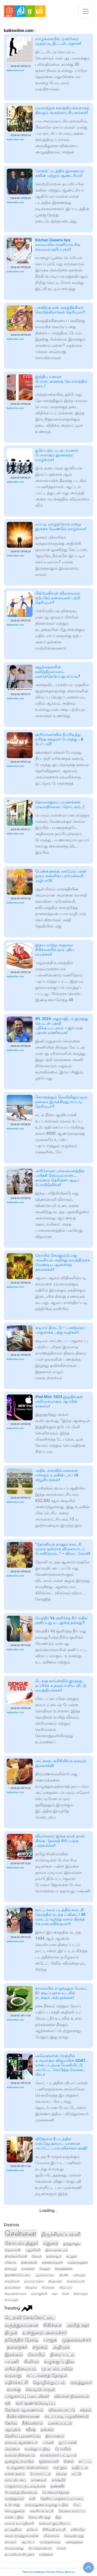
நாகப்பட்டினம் (33, 2281)
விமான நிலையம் (71, 2396)
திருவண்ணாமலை (15, 2293)
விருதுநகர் (31, 2287)
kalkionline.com (15, 70)
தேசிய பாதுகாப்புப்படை (62, 2498)
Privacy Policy (55, 2572)
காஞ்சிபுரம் (12, 2281)
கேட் (77, 2505)
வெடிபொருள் (40, 2389)
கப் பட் (85, 2461)
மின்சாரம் (51, 2536)
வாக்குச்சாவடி (50, 2542)
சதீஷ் (31, 2429)
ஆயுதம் (13, 2429)
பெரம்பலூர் (11, 2300)
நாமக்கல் (27, 2269)
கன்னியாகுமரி (52, 2263)
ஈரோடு (10, 2263)
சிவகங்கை (48, 2287)
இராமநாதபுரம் (56, 2250)
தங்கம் (47, 2429)
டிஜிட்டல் (80, 2467)
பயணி (12, 2361)
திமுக (11, 2333)
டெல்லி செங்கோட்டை (30, 2318)
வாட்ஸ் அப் (15, 2480)
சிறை (69, 2461)
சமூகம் (40, 2347)
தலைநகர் (17, 2347)
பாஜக (50, 2340)
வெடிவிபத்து (74, 2536)
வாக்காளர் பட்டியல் (58, 2455)
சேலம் (36, 2256)
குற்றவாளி (49, 2461)
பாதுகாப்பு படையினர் (27, 2396)
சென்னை (20, 2233)
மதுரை (50, 2243)
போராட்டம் (40, 2474)
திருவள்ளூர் (12, 2287)
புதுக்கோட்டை (45, 2275)
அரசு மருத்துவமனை (22, 2536)
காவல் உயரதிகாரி (19, 2523)
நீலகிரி (63, 2275)
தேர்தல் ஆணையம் (24, 2410)
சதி (8, 2403)
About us (69, 2572)
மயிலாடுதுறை (78, 2263)
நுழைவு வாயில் (19, 2461)
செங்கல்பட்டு (75, 2281)
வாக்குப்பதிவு (37, 2449)
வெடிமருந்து (14, 2548)
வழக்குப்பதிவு (59, 2361)
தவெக (32, 2530)
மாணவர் (39, 2480)
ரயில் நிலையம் (20, 2369)
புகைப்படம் (60, 2423)
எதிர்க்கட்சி (16, 2382)
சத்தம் (86, 2410)
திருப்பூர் (11, 2269)
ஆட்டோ (28, 2542)
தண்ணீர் (57, 2486)
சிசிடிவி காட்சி (54, 2530)
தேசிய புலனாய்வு (22, 2436)
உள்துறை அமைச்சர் (44, 2333)
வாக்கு (14, 2389)
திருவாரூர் (55, 2281)
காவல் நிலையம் (20, 2455)
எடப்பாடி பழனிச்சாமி (66, 2416)
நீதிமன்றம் (32, 2423)
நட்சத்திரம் (13, 2530)
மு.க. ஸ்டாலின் (57, 2369)
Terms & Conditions (33, 2572)
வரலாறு (13, 2375)
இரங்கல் (14, 2354)
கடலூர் (71, 2256)
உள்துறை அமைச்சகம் (27, 2467)
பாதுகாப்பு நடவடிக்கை (25, 2486)
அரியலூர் (79, 2275)
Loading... (49, 2210)
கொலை (12, 2449)
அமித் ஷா (77, 2325)
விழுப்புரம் (65, 2287)
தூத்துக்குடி (72, 2244)
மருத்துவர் (81, 2382)
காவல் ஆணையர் (21, 2442)
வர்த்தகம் (46, 2554)
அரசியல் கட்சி (42, 2511)
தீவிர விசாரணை (23, 2416)
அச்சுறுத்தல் (74, 2542)
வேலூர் (44, 2269)
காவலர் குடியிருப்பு (54, 2523)
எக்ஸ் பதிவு (14, 2517)
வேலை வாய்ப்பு (71, 2511)
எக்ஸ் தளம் (15, 2474)
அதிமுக (61, 2347)
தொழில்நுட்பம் (49, 2382)
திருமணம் (54, 2436)
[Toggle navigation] (85, 11)
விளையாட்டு (61, 2410)
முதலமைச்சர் (76, 2340)
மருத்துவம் (14, 2498)
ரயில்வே (78, 2530)
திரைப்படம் (62, 2354)
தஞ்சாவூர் (53, 2256)
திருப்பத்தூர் (81, 2293)
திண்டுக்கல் (29, 2263)
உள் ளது (12, 2505)
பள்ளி (48, 2442)
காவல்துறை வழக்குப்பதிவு (47, 2505)
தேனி (65, 2293)
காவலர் (10, 2542)
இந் (58, 2517)
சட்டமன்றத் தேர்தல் (46, 2375)
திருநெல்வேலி (16, 2256)
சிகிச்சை (52, 2325)
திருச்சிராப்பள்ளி (60, 2234)
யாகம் (61, 2548)
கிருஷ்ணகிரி (63, 2269)
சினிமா (31, 2361)
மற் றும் (60, 2467)
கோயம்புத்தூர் (21, 2243)
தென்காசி (12, 2250)
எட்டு (76, 2474)
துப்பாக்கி (68, 2442)
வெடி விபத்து (39, 2517)
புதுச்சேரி (32, 2250)
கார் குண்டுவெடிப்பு (35, 2403)
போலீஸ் (63, 2449)
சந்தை (61, 2474)
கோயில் (36, 2354)
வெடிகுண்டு (15, 2511)
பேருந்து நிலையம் (21, 2492)
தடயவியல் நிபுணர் (19, 2554)
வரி (32, 2498)
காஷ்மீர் (58, 2480)
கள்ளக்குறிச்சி (39, 2293)
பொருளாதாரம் (40, 2548)
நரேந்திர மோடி (22, 2340)
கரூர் (54, 2293)
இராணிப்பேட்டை (18, 2275)
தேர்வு (11, 2423)
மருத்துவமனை (21, 2325)
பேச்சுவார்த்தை (55, 2492)
